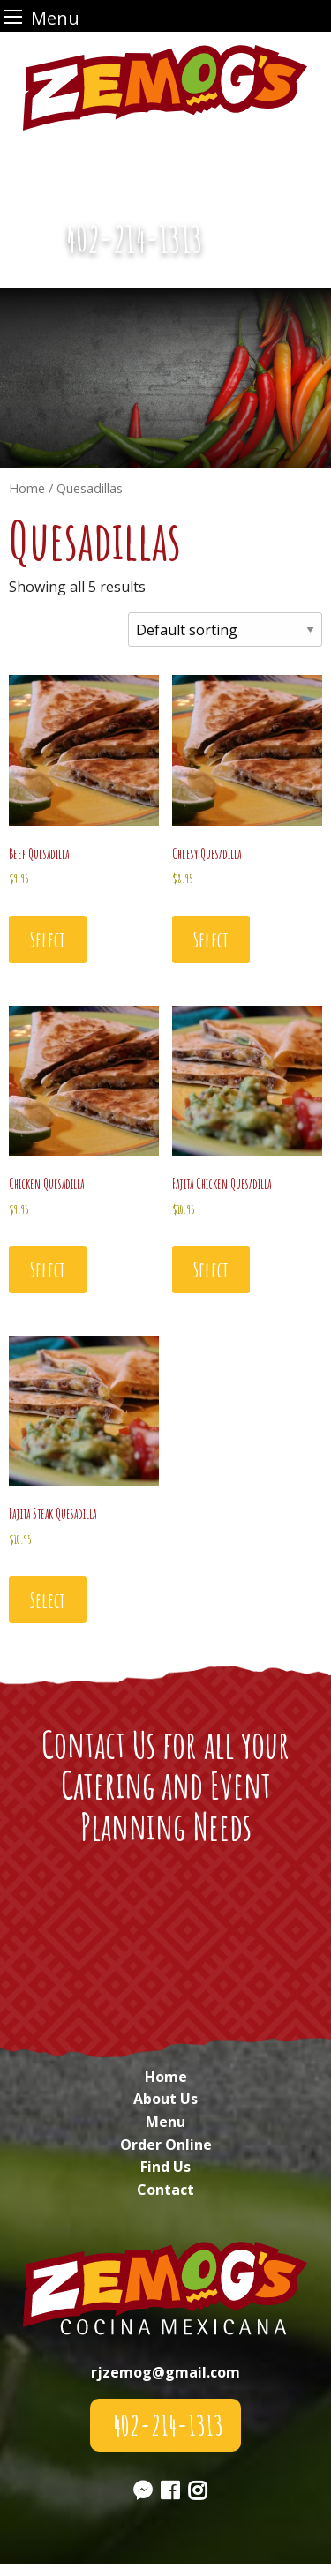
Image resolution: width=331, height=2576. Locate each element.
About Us (165, 2098)
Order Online (166, 2144)
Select (47, 939)
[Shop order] (225, 629)
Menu (165, 2121)
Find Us (165, 2166)
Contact (165, 2189)
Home (166, 2076)
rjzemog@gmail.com (165, 2372)
